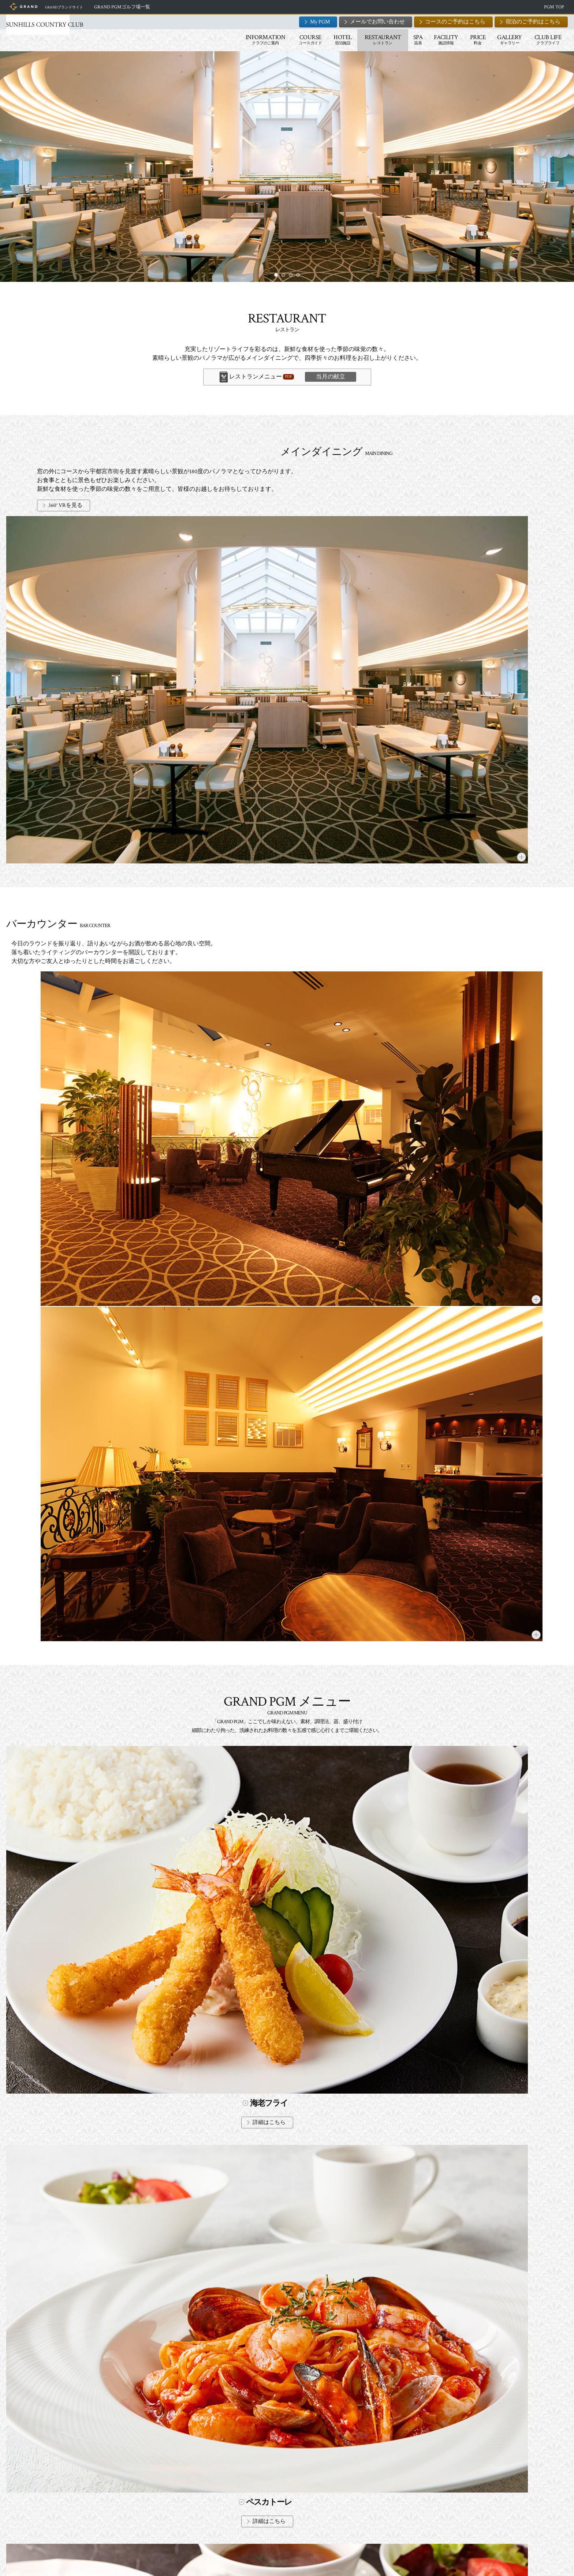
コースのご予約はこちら (394, 21)
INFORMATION (204, 39)
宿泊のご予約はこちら (471, 21)
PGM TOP (493, 7)
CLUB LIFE (486, 39)
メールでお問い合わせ (316, 21)
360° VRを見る (248, 505)
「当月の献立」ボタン (229, 1718)
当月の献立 (330, 377)
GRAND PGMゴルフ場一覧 (198, 7)
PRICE (417, 39)
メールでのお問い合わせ (371, 2498)
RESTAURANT (321, 39)
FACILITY (385, 39)
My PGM (259, 21)
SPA (357, 39)
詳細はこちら (136, 878)
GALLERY (448, 39)
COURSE (249, 39)
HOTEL (281, 39)
